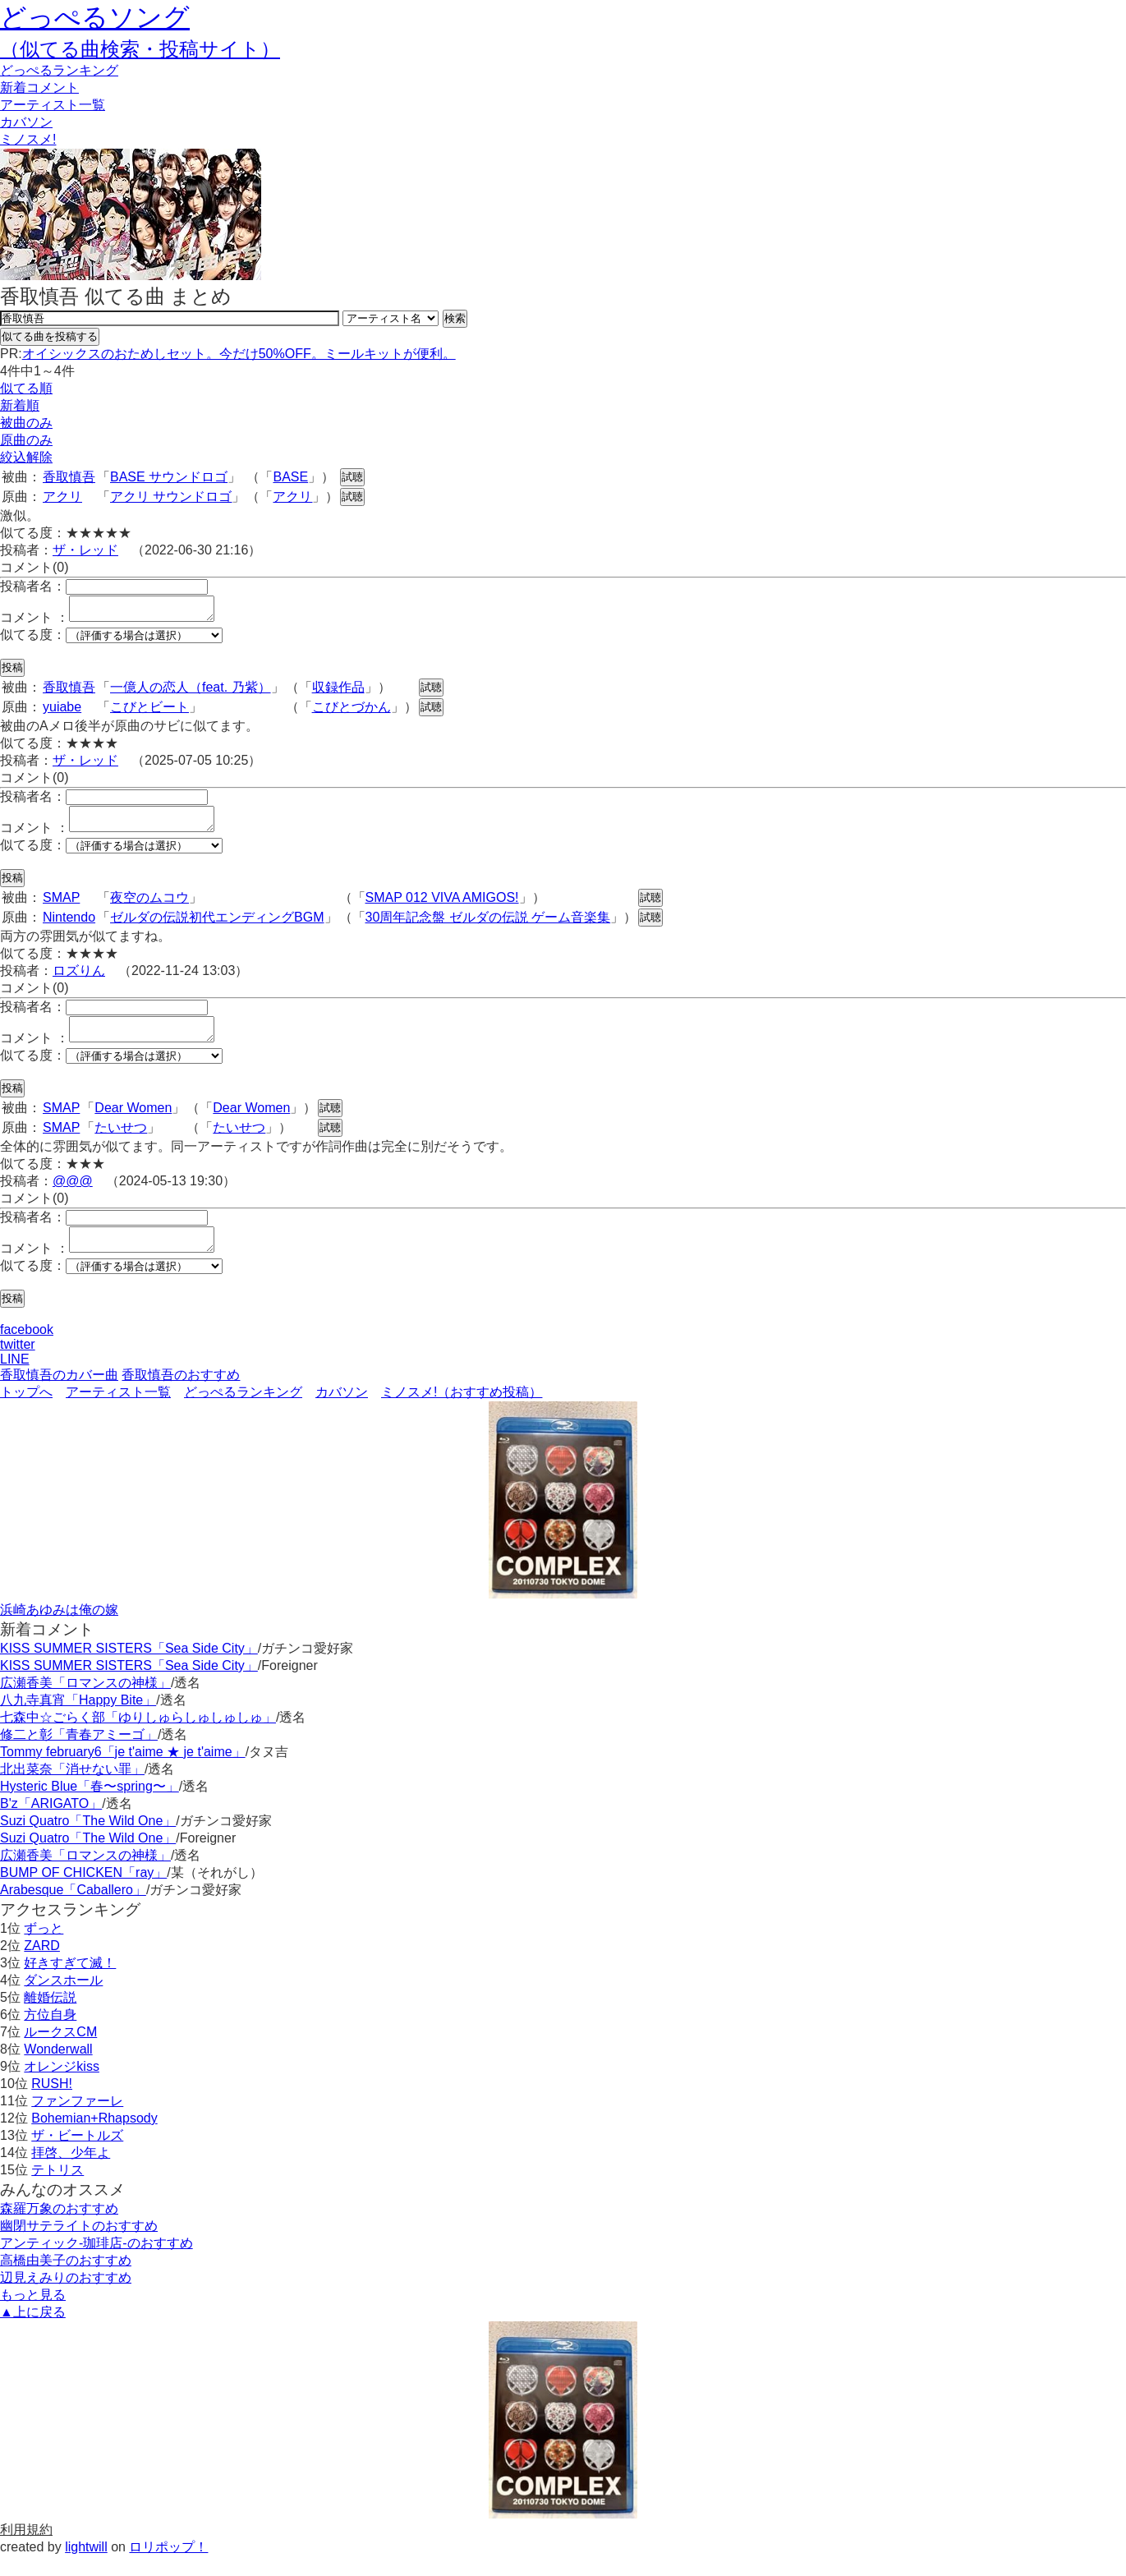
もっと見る (33, 2314)
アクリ (62, 497)
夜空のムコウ (149, 907)
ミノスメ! (28, 139)
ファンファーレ (77, 2121)
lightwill (86, 2567)
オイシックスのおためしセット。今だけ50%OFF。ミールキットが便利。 (239, 354)
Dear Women (133, 1122)
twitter (17, 1364)
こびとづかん (351, 712)
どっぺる (59, 70)
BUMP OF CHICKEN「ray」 (83, 1892)
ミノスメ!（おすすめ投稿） (461, 1412)
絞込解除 (26, 457)
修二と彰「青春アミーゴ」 (79, 1754)
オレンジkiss (61, 2086)
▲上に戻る (33, 2332)
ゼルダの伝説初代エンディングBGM (217, 927)
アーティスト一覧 (118, 1412)
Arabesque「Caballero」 (73, 1909)
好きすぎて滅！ (70, 1983)
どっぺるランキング (243, 1412)
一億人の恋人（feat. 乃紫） (190, 692)
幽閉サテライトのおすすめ (79, 2245)
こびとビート (149, 712)
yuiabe (62, 712)
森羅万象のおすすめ (59, 2228)
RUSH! (51, 2103)
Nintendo (69, 927)
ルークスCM (60, 2051)
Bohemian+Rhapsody (94, 2138)
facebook (26, 1349)
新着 (39, 87)
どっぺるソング (95, 17)
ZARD (42, 1965)
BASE (290, 477)
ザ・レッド (85, 550)
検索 (455, 318)
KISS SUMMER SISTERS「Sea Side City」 (129, 1668)
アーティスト (52, 105)
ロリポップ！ (168, 2567)
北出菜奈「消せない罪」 (72, 1789)
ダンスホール (63, 2000)
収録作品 (338, 692)
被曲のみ (26, 423)
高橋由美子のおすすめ (65, 2280)
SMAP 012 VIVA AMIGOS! (442, 907)
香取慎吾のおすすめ (181, 1394)
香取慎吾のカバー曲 (59, 1394)
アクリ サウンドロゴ (171, 497)
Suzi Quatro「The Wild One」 (88, 1840)
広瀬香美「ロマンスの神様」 (85, 1702)
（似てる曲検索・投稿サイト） (140, 49)
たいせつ (120, 1142)
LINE (15, 1379)
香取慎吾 (69, 477)
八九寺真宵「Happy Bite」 (78, 1720)
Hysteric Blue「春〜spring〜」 (89, 1806)
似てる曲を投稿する (50, 336)
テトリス (57, 2189)
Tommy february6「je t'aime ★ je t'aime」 (123, 1771)
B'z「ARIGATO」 (51, 1823)
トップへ (26, 1412)
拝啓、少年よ (70, 2172)
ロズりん (79, 980)
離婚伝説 (50, 2017)
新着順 (19, 405)
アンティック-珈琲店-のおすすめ (96, 2263)
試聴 (352, 477)
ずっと (43, 1948)
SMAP (61, 907)
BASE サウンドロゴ (168, 477)
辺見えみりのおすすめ (65, 2297)
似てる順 (26, 388)
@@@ (73, 1196)
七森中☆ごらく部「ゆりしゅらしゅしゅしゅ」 (138, 1737)
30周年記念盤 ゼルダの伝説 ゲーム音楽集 (488, 927)
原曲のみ (26, 440)
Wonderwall (58, 2069)
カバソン (26, 122)
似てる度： (33, 639)
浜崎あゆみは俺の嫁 (59, 1629)
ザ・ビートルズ (77, 2155)
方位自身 (50, 2034)
